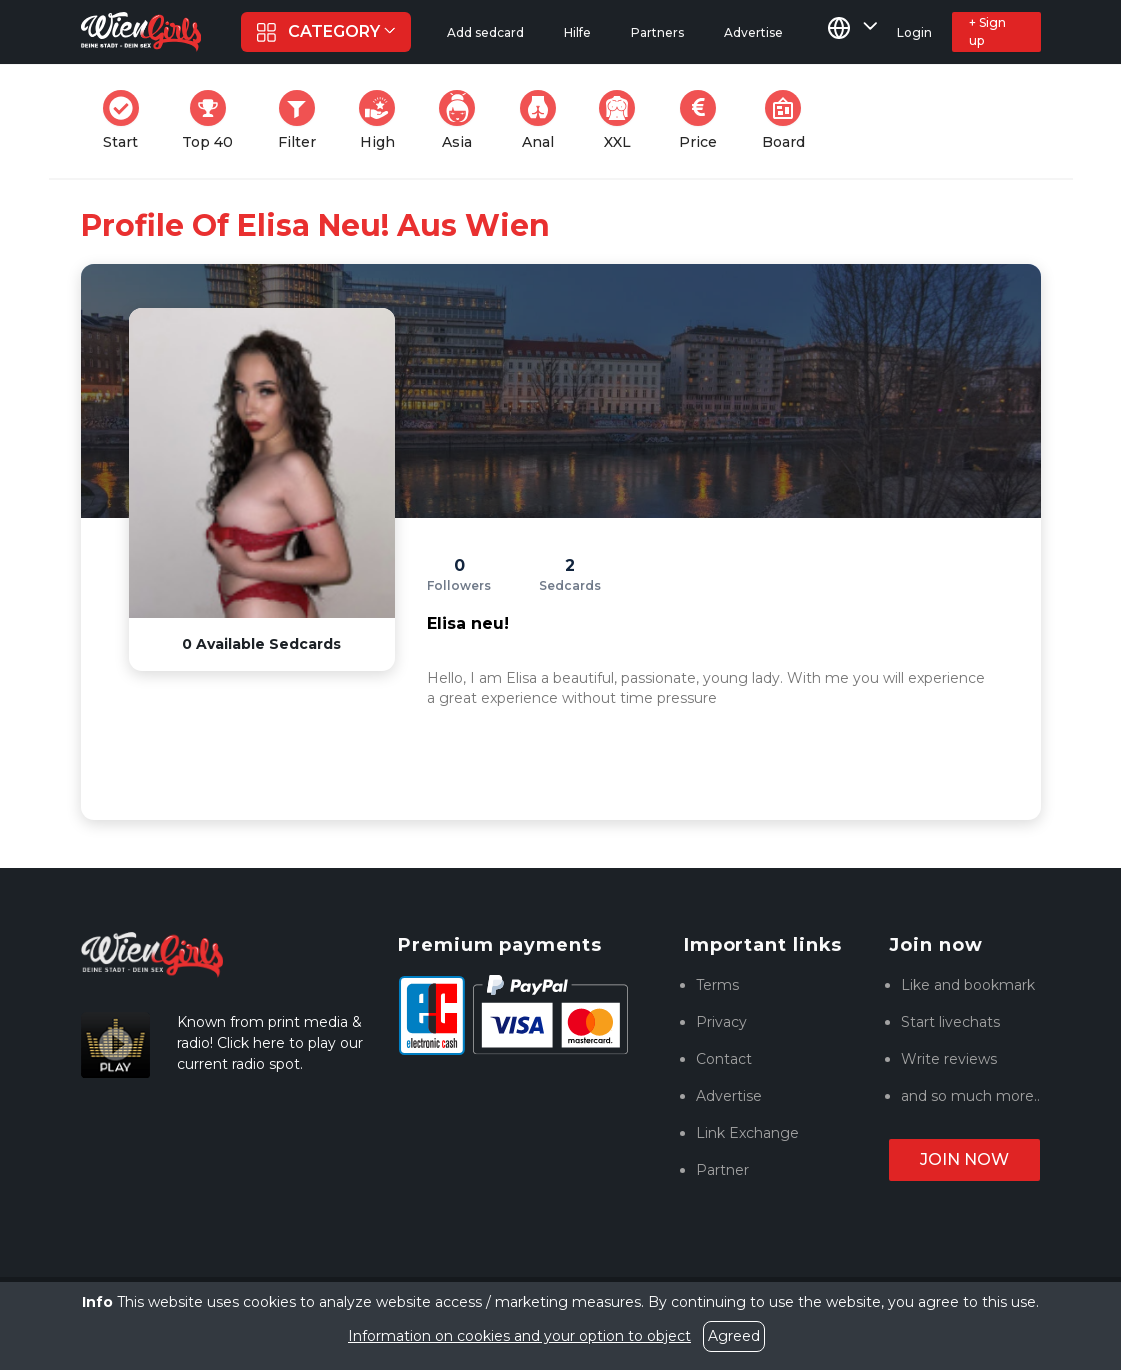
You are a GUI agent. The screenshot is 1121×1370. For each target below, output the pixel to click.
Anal (544, 120)
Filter (303, 120)
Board (789, 120)
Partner (722, 1170)
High (383, 120)
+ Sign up (987, 31)
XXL (621, 120)
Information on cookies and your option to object (519, 1336)
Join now (964, 1159)
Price (704, 120)
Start (127, 120)
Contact (724, 1059)
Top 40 (213, 120)
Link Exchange (747, 1133)
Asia (463, 120)
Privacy (721, 1022)
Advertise (729, 1096)
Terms (717, 985)
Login (914, 32)
